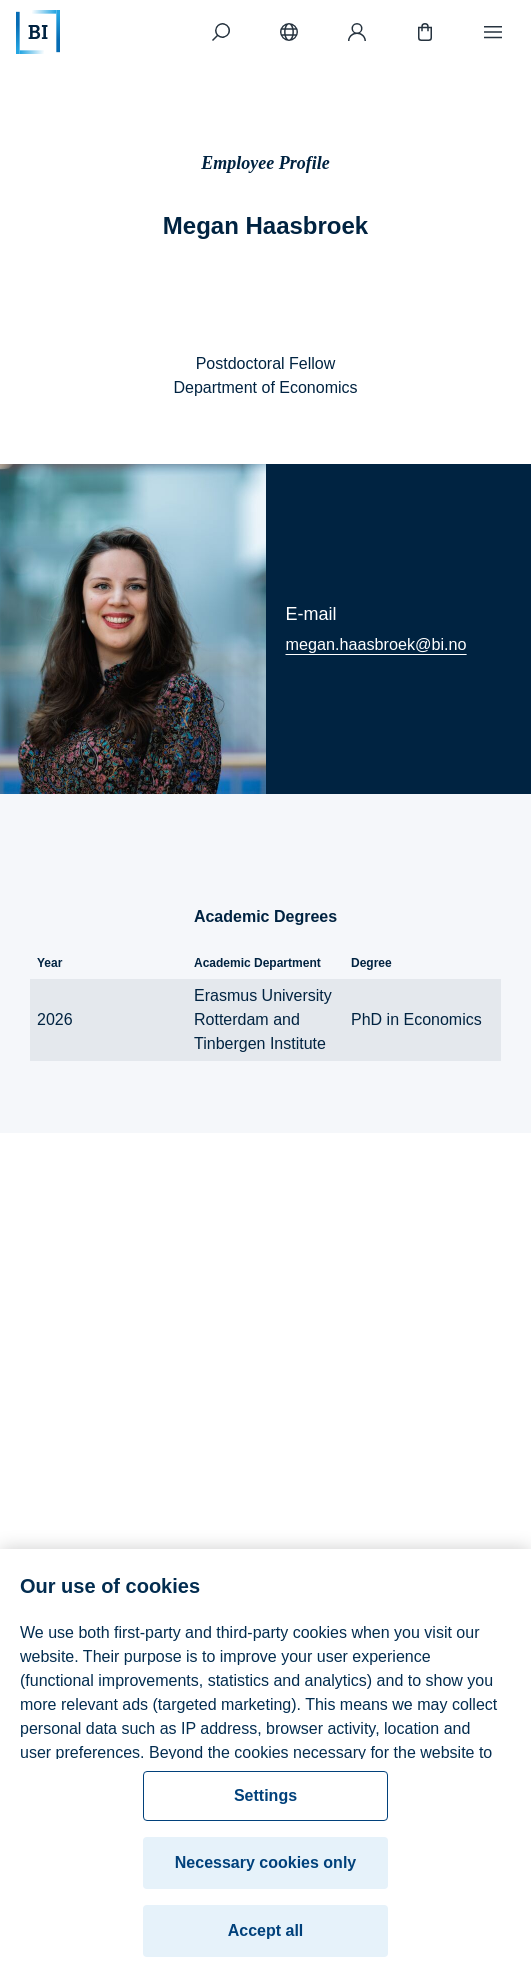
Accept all (266, 1937)
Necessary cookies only (265, 1869)
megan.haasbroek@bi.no (376, 644)
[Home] (38, 32)
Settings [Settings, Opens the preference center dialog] (265, 1802)
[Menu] (493, 32)
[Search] (221, 32)
